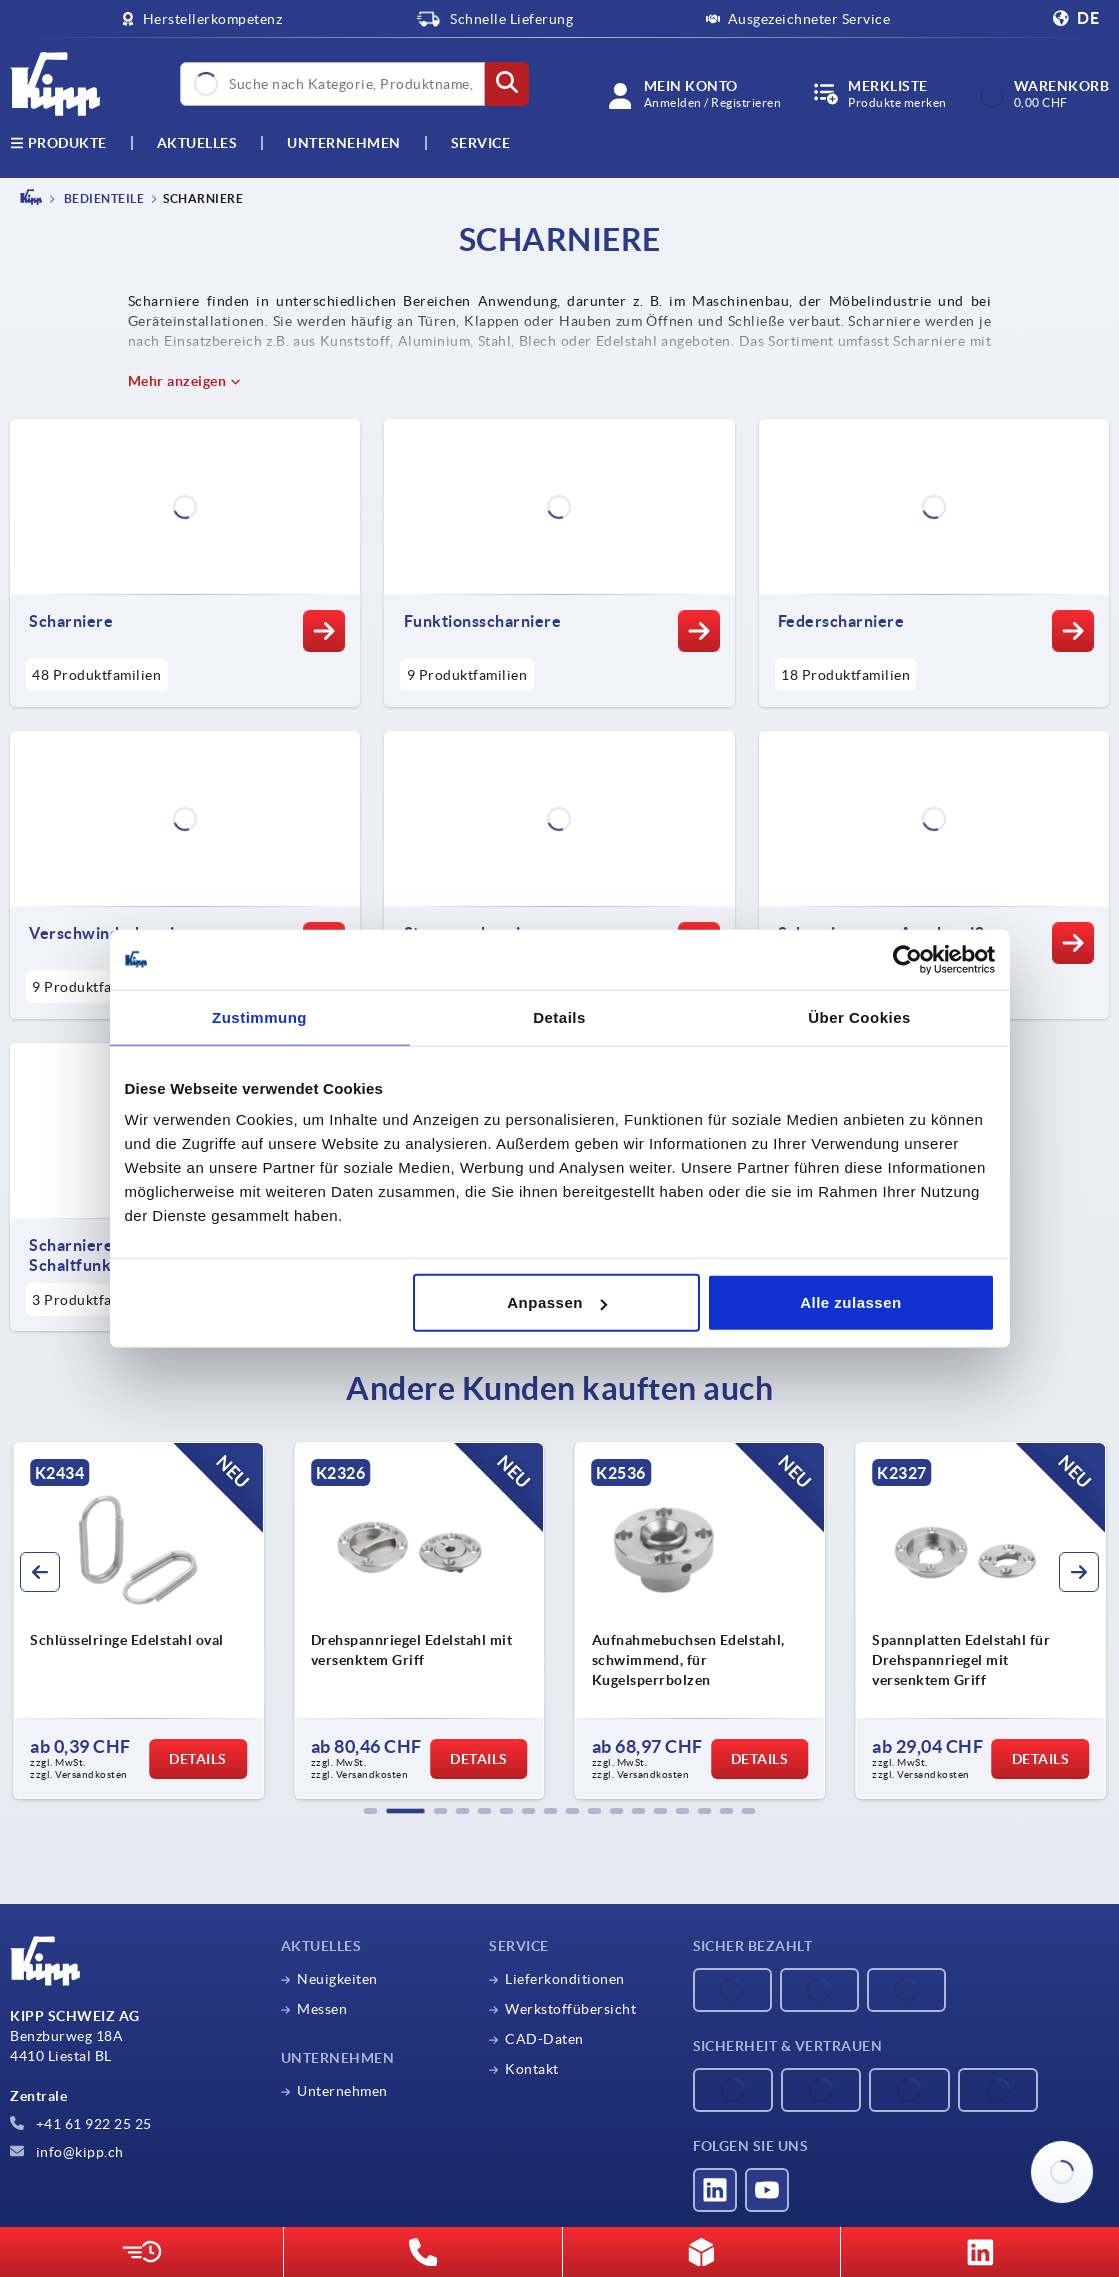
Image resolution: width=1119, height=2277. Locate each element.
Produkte (58, 143)
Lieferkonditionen (565, 1979)
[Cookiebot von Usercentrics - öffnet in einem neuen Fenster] (907, 959)
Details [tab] (559, 1016)
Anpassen (557, 1302)
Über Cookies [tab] (859, 1016)
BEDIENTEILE (102, 198)
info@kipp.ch (67, 2152)
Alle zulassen (851, 1302)
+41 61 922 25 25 (81, 2124)
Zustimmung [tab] (259, 1016)
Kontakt (532, 2069)
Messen (322, 2009)
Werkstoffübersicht (570, 2009)
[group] (138, 1621)
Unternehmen (344, 143)
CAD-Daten (544, 2039)
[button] (371, 1811)
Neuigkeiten (337, 1979)
